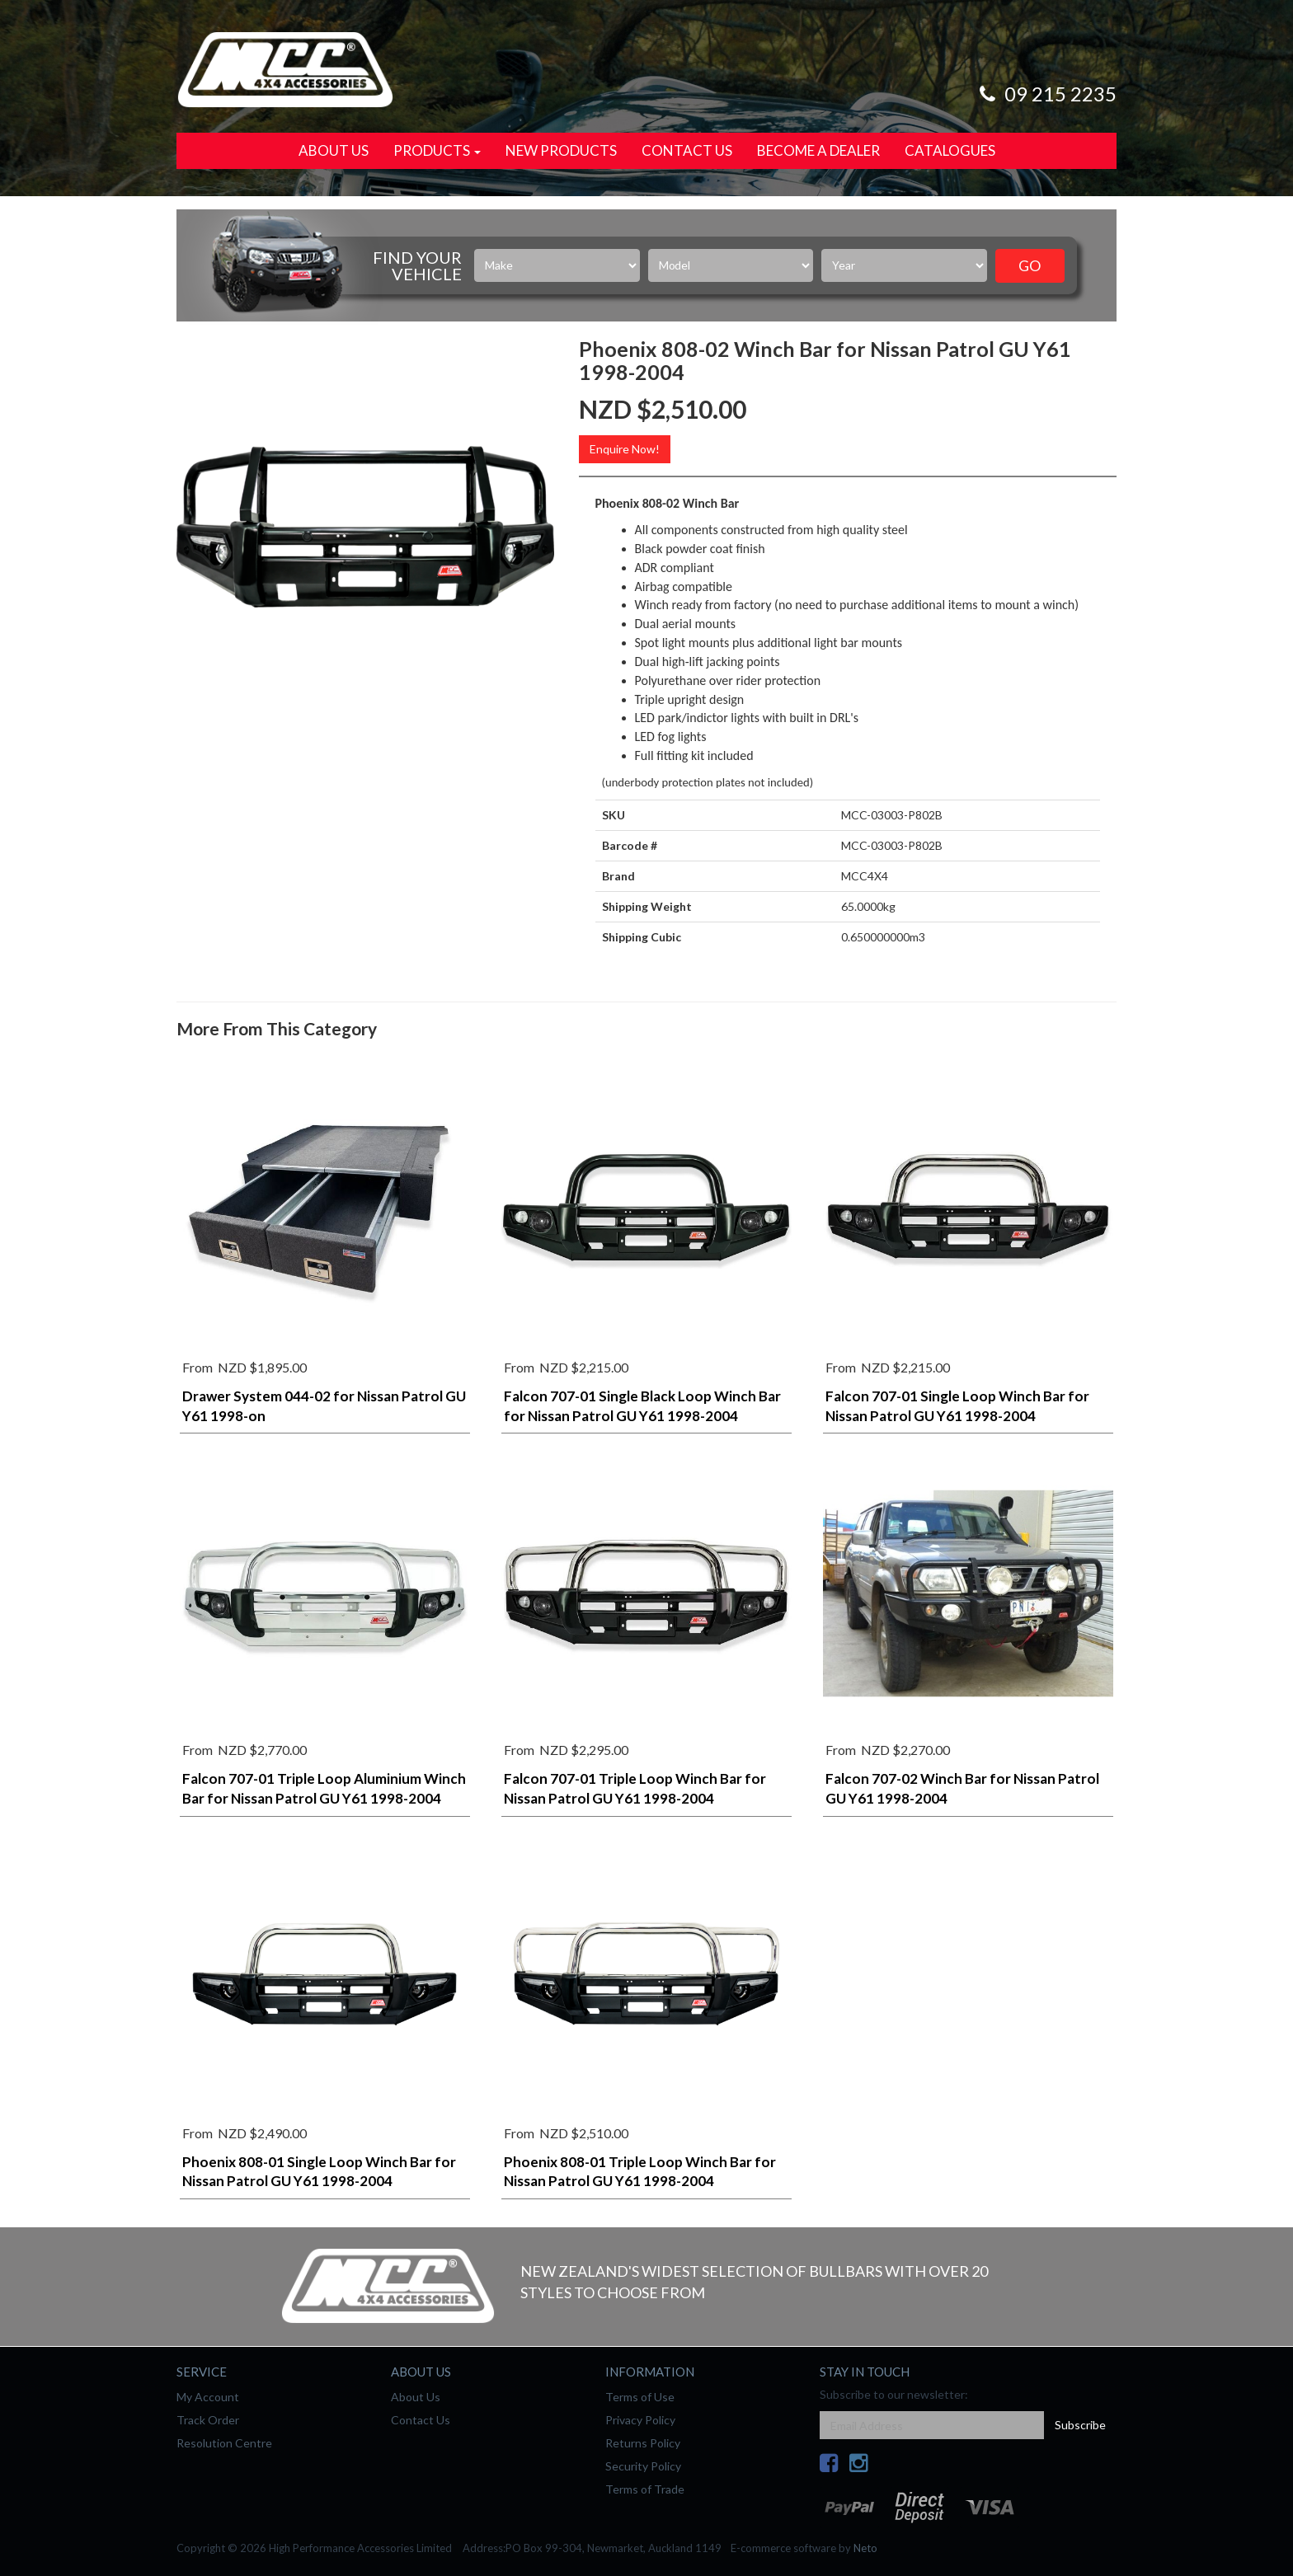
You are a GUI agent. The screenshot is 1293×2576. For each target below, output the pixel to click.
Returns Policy (642, 2443)
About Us (334, 150)
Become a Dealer (818, 150)
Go (1029, 265)
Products (437, 150)
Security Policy (643, 2466)
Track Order (207, 2420)
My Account (207, 2397)
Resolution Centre (224, 2443)
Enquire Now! (625, 449)
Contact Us (687, 150)
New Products (561, 150)
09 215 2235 (1046, 94)
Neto (865, 2548)
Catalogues (950, 150)
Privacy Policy (640, 2420)
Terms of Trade (644, 2489)
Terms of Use (640, 2397)
